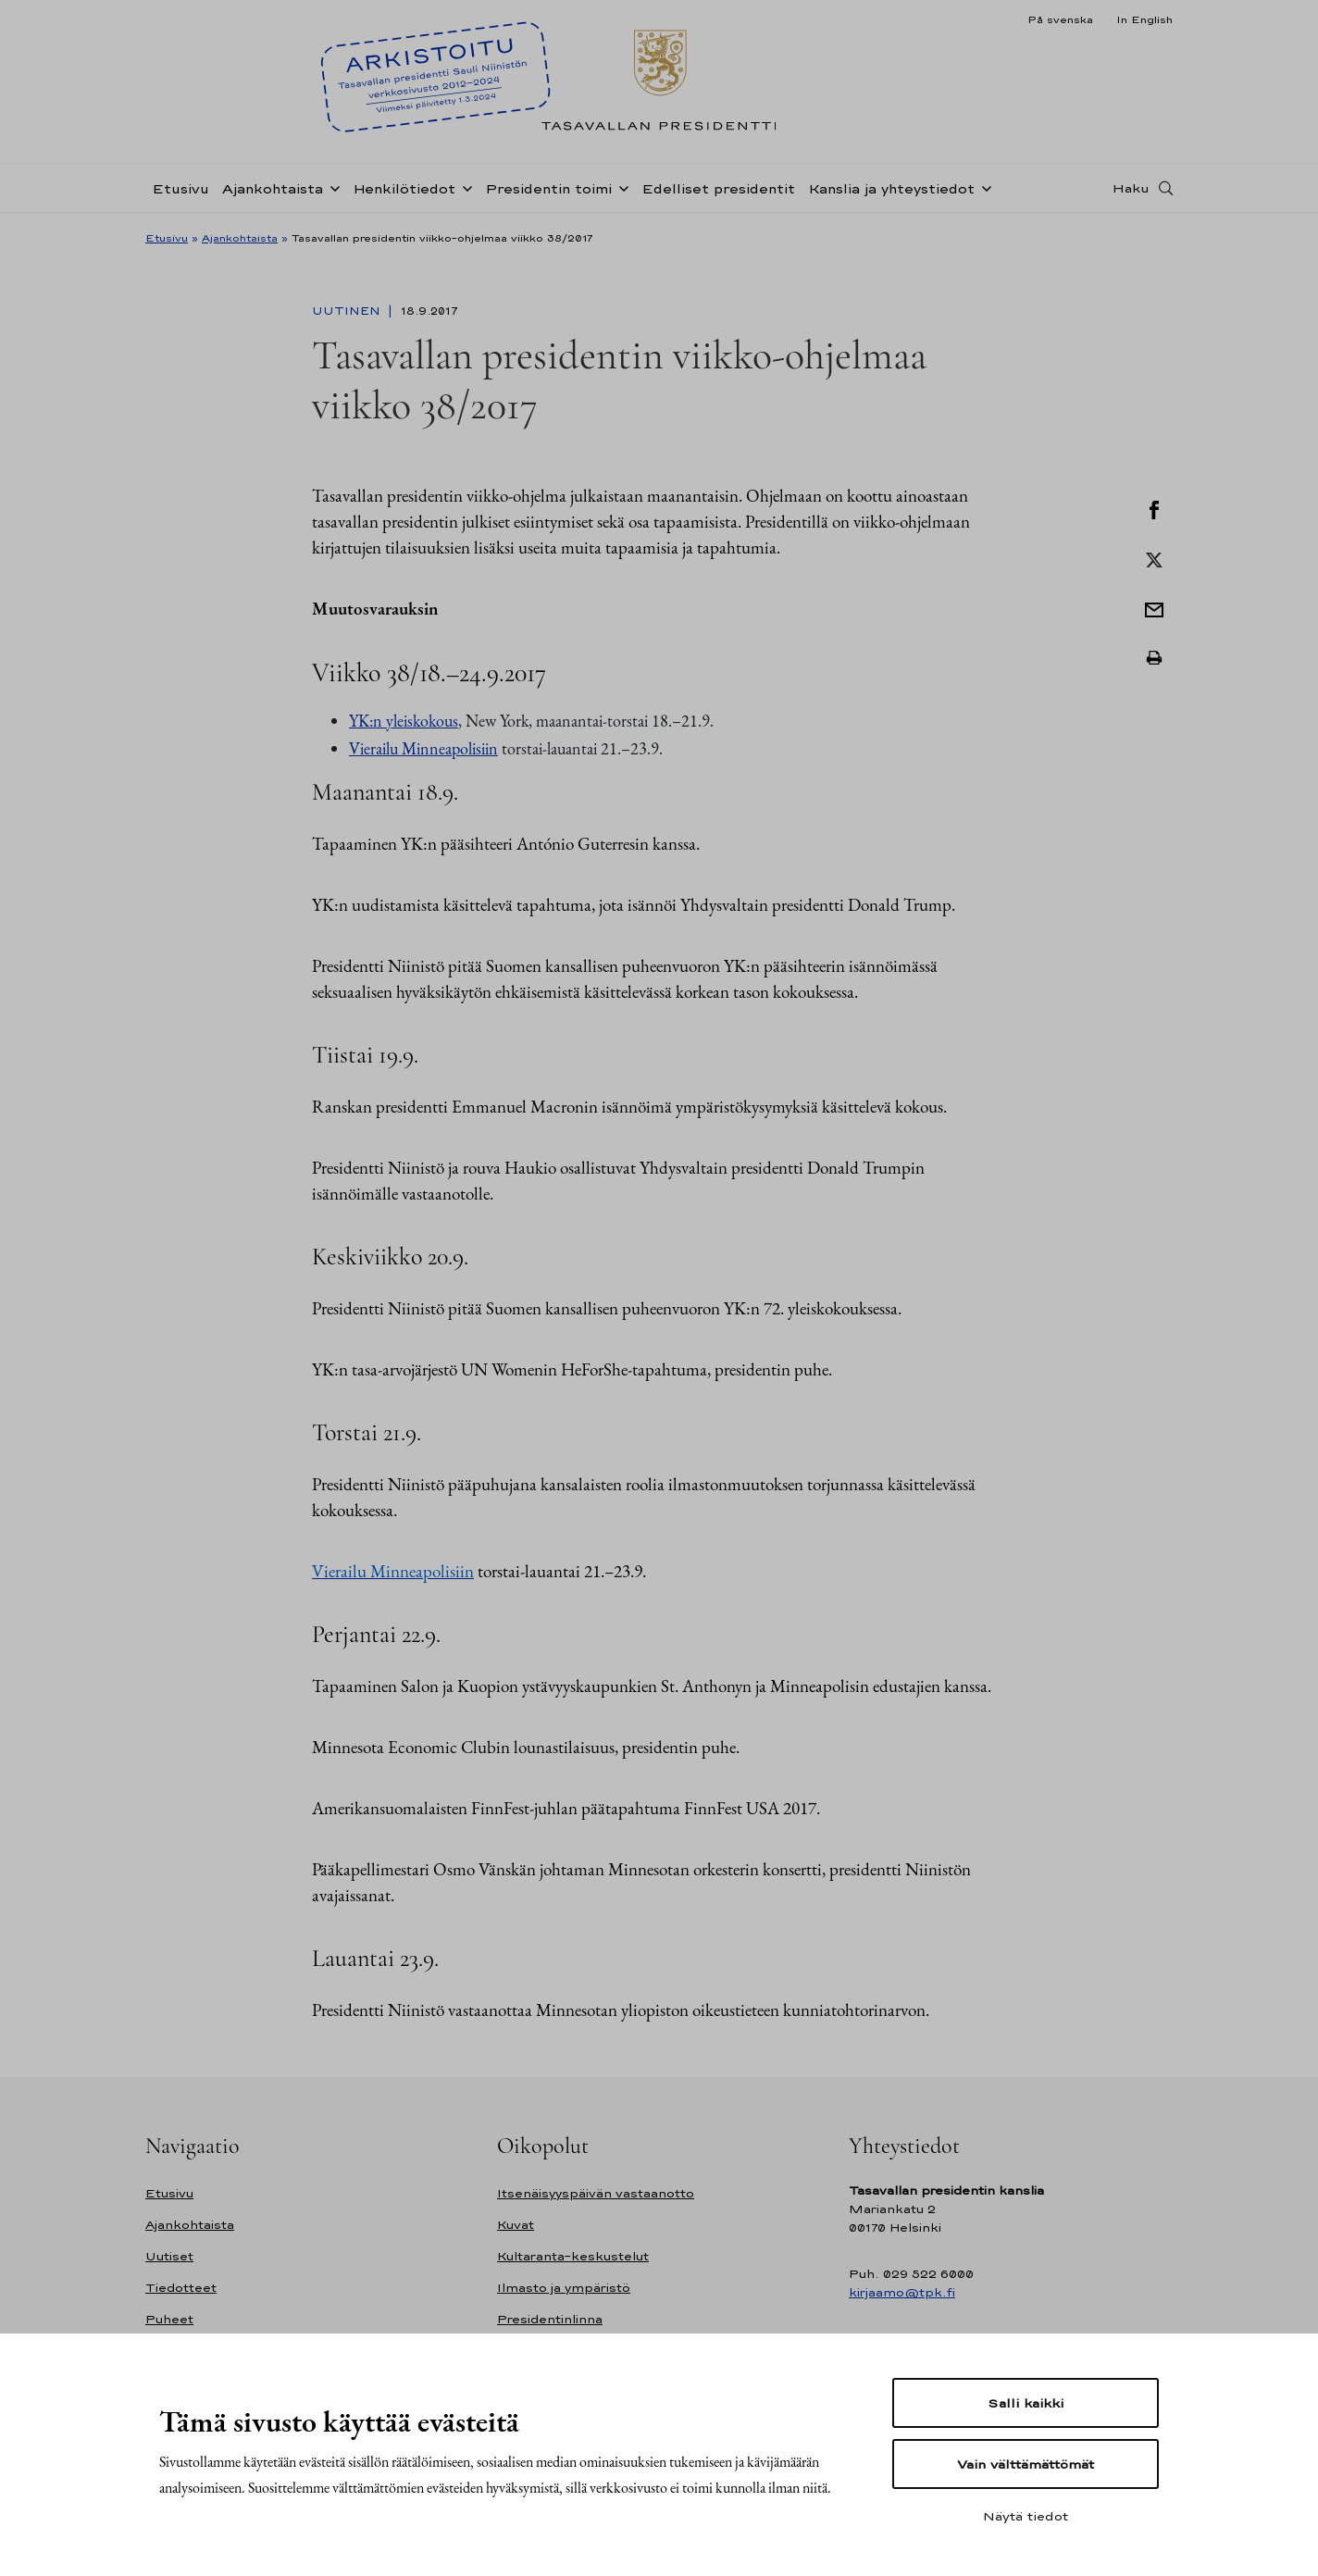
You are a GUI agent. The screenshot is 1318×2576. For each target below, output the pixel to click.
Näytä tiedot (1025, 2516)
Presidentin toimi (548, 188)
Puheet (169, 2319)
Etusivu (180, 188)
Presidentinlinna (550, 2319)
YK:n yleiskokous (403, 720)
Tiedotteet (181, 2288)
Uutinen (348, 311)
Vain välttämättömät (1025, 2464)
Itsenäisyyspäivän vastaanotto (595, 2193)
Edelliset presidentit (718, 188)
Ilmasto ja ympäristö (563, 2288)
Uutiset (169, 2256)
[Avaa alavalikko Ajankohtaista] (331, 187)
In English (1144, 19)
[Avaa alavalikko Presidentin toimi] (620, 187)
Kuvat (515, 2225)
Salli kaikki (1025, 2403)
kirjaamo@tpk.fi (902, 2292)
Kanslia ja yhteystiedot (891, 188)
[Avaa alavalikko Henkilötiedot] (463, 187)
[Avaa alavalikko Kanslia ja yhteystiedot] (983, 187)
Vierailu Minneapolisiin (423, 748)
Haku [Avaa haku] (1131, 188)
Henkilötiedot (404, 188)
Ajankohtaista (272, 188)
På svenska (1060, 19)
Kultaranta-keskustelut (573, 2256)
